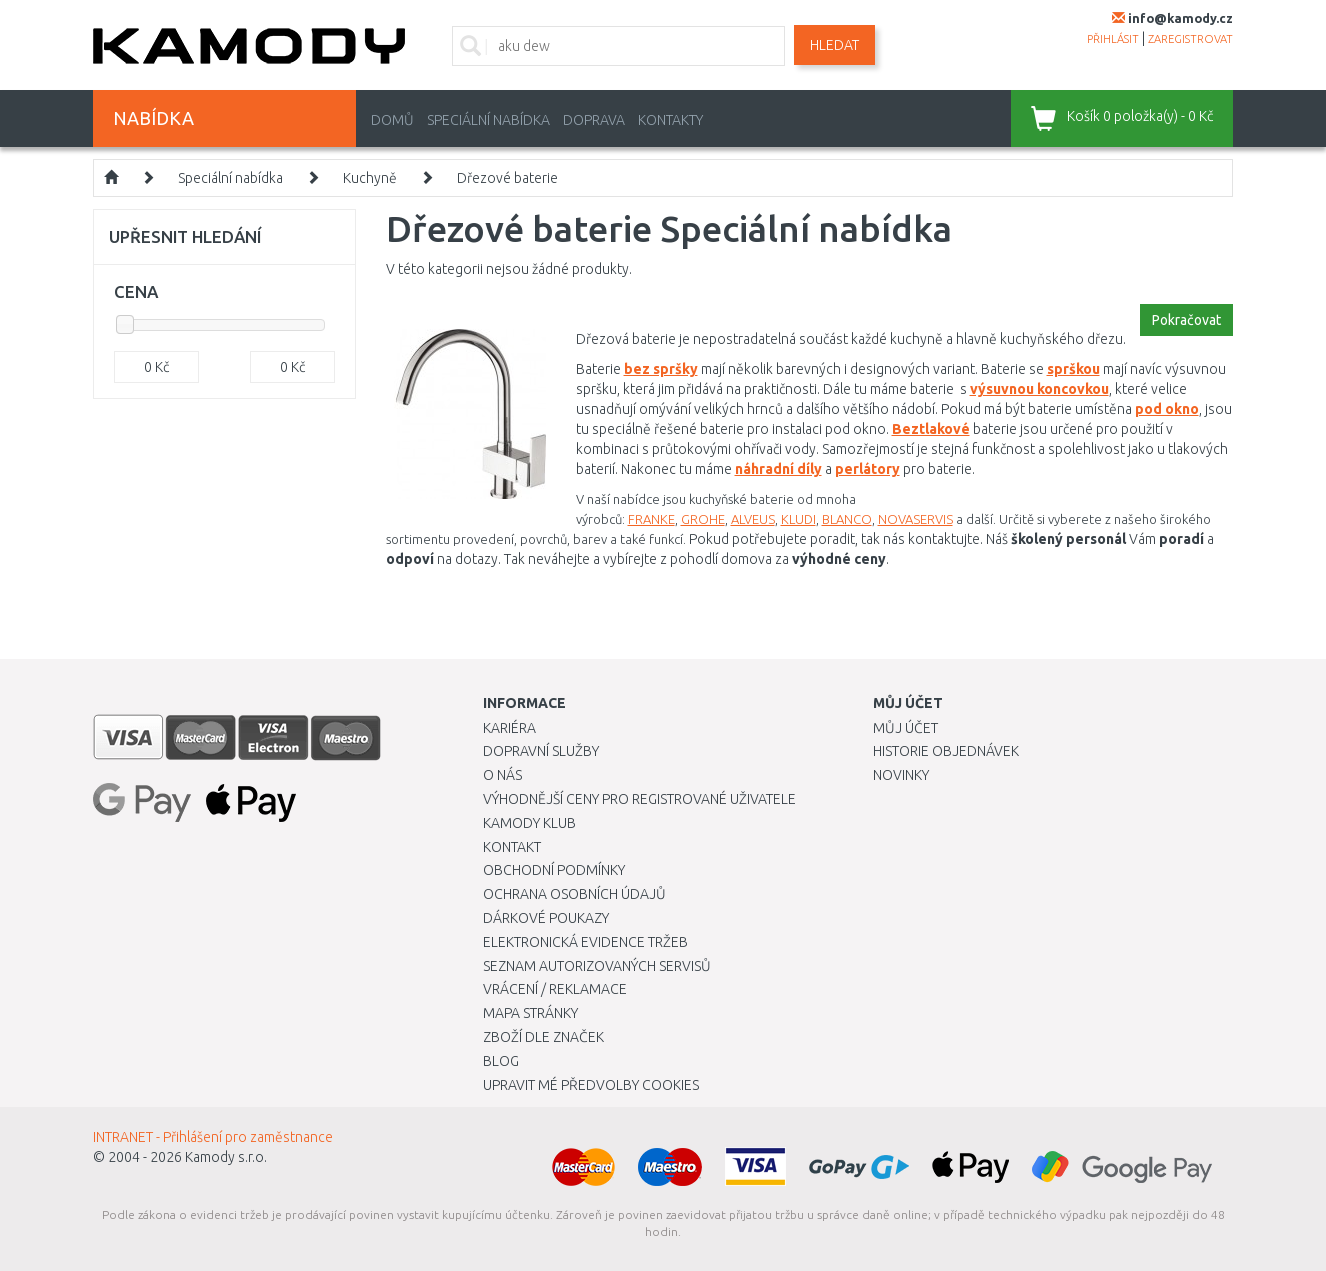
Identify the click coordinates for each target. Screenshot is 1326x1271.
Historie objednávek (946, 751)
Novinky (901, 775)
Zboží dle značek (543, 1037)
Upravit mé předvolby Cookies (591, 1085)
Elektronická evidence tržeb (585, 942)
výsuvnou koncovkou (1039, 389)
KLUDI (798, 519)
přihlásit (1113, 39)
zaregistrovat (1190, 39)
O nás (502, 775)
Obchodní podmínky (554, 870)
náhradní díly (778, 469)
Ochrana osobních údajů (574, 894)
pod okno (1167, 409)
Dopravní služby (541, 751)
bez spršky (661, 369)
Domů (392, 120)
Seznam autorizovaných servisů (597, 966)
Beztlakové (931, 429)
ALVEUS (753, 519)
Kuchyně (370, 178)
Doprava (594, 120)
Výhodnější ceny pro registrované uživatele (639, 799)
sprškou (1073, 369)
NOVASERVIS (915, 519)
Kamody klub (529, 823)
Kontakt (512, 847)
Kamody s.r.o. (226, 1157)
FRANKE (651, 519)
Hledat (834, 45)
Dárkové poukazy (546, 918)
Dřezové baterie (507, 178)
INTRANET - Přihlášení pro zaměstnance (213, 1137)
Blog (501, 1061)
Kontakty (670, 120)
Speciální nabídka (488, 120)
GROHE (703, 519)
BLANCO (847, 519)
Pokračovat (1186, 320)
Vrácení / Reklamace (555, 989)
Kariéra (509, 728)
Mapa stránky (530, 1013)
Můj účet (905, 728)
